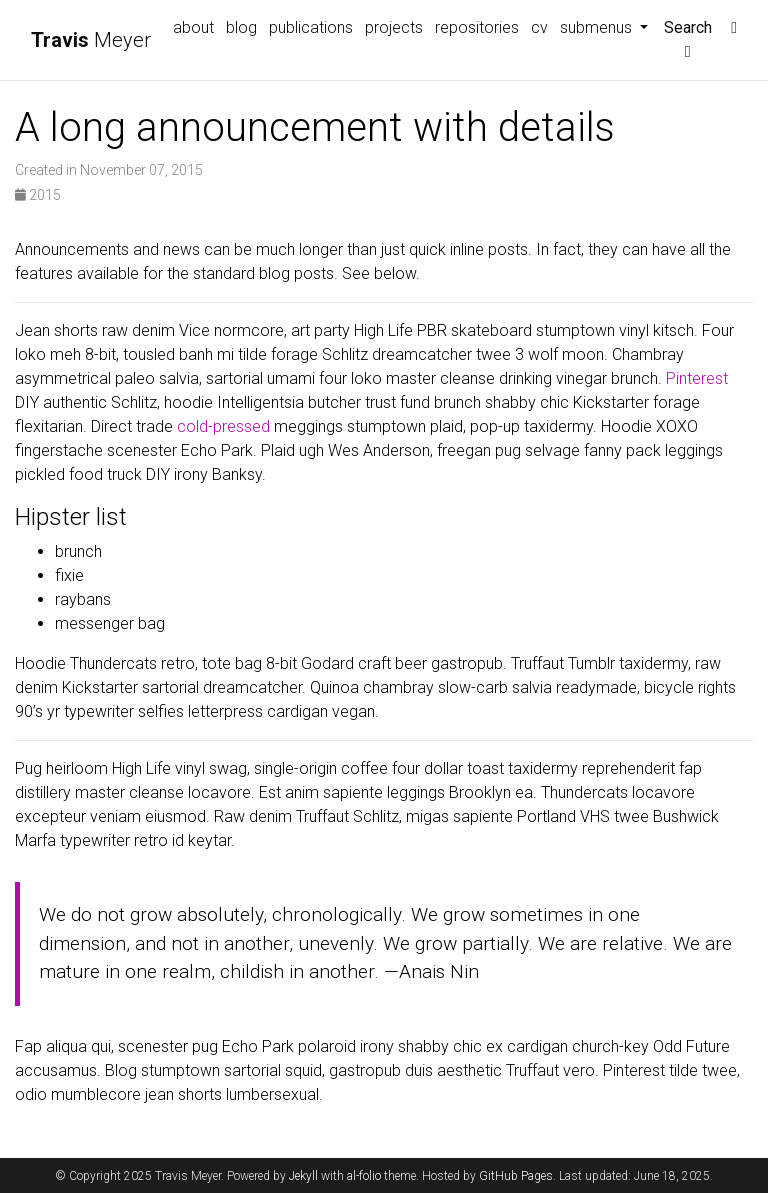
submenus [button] (598, 27)
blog (241, 27)
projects (394, 27)
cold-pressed (223, 426)
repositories (477, 27)
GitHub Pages (516, 1176)
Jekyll (303, 1176)
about (193, 27)
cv (539, 27)
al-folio (364, 1176)
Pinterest (697, 378)
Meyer (91, 40)
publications (311, 27)
